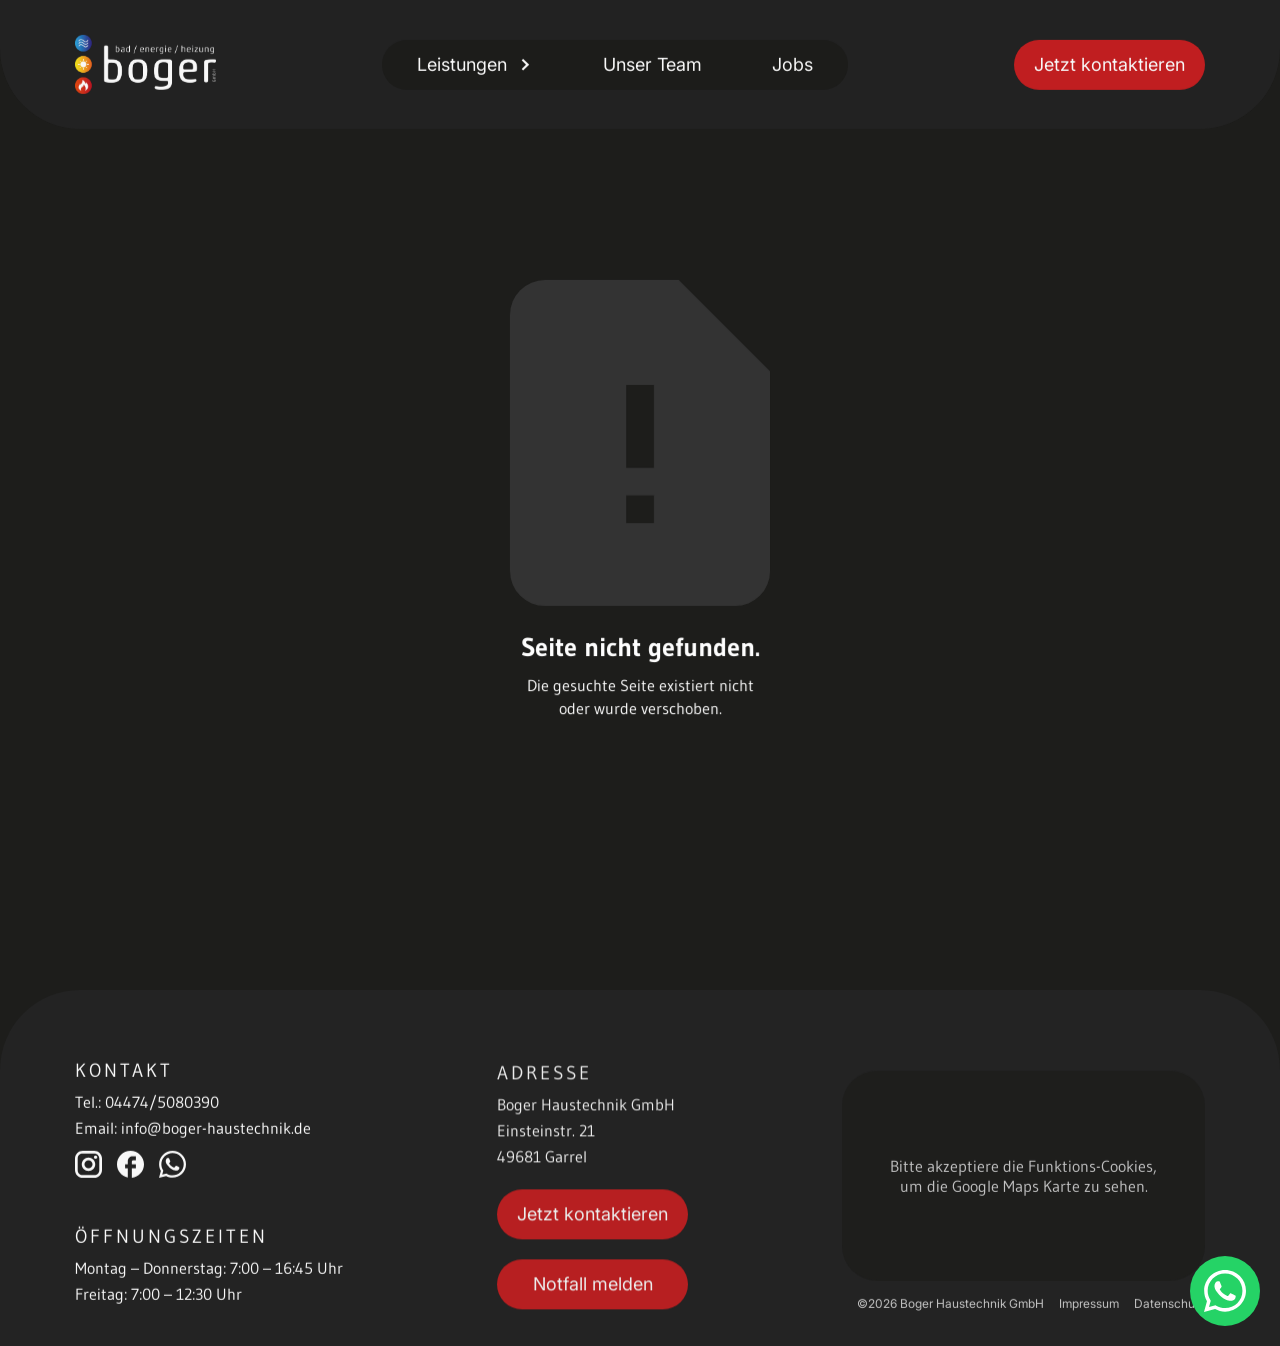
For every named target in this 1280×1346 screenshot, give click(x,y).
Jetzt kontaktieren (1109, 63)
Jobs (792, 63)
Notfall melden (593, 1288)
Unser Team (652, 63)
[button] (475, 64)
